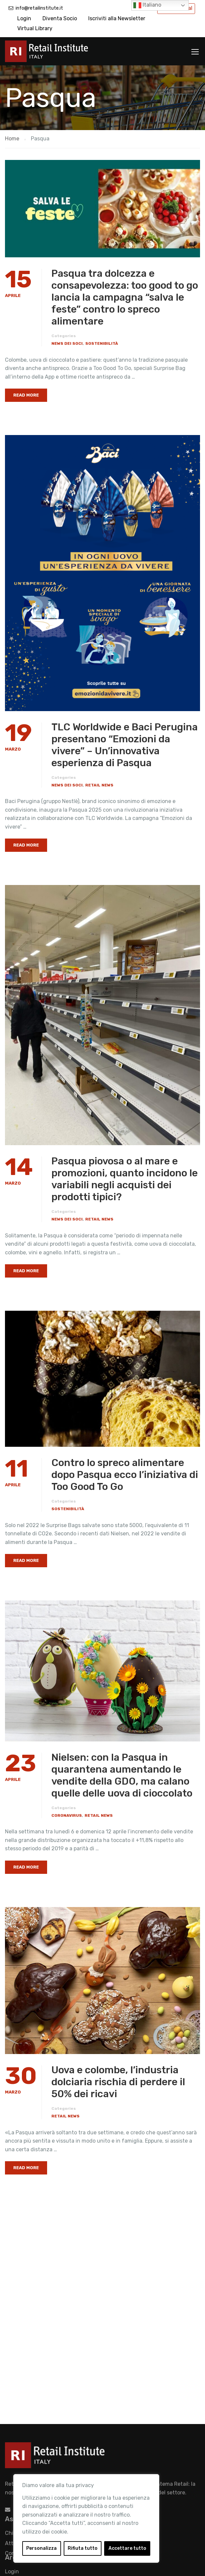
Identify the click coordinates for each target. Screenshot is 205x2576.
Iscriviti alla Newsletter (116, 18)
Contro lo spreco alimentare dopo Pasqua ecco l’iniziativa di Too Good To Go (124, 1475)
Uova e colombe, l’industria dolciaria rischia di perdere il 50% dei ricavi (118, 2082)
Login (24, 18)
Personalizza (41, 2548)
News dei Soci (67, 343)
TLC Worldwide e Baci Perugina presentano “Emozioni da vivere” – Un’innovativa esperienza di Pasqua (124, 745)
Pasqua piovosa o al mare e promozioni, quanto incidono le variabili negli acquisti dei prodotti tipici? (124, 1179)
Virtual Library (34, 28)
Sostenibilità (101, 343)
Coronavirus (66, 1815)
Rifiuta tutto (83, 2548)
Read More (26, 395)
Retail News (99, 785)
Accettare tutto (127, 2548)
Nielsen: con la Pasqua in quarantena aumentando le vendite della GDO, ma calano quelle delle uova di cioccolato (121, 1775)
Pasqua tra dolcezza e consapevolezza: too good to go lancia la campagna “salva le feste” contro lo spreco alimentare (124, 297)
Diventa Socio (59, 18)
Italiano (147, 5)
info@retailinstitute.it (39, 8)
